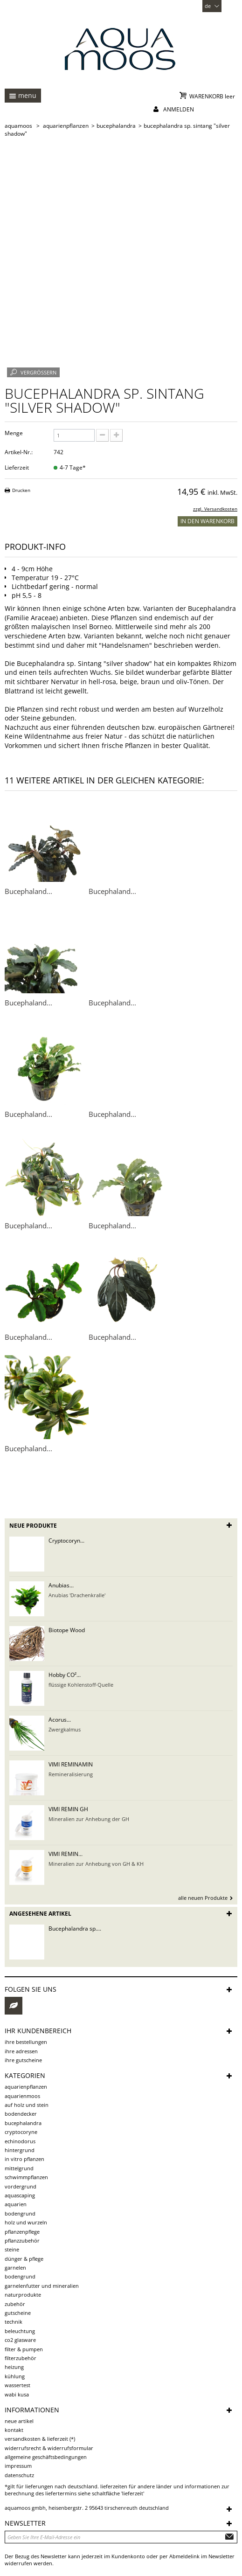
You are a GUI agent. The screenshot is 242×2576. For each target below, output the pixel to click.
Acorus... (59, 1720)
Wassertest (17, 2385)
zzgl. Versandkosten (215, 509)
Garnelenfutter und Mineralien (42, 2285)
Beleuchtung (20, 2330)
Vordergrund (20, 2186)
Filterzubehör (20, 2357)
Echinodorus (20, 2141)
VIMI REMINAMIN (70, 1764)
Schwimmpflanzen (26, 2177)
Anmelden (178, 109)
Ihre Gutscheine (23, 2060)
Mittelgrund (19, 2168)
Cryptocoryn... (66, 1540)
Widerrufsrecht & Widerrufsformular (49, 2447)
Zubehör (15, 2303)
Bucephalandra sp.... (74, 1928)
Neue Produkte (33, 1526)
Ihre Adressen (21, 2051)
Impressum (18, 2465)
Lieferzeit (17, 467)
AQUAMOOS (18, 126)
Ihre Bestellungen (26, 2041)
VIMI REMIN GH (68, 1809)
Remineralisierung (70, 1774)
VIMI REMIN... (65, 1854)
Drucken (21, 490)
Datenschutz (19, 2475)
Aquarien (16, 2204)
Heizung (14, 2366)
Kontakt (14, 2429)
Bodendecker (21, 2113)
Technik (13, 2321)
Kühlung (15, 2376)
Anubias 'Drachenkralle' (76, 1595)
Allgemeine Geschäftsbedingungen (46, 2456)
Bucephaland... (28, 891)
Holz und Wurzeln (26, 2222)
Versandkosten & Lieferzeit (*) (40, 2438)
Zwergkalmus (64, 1729)
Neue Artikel (19, 2420)
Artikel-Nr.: (19, 452)
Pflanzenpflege (22, 2231)
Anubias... (61, 1585)
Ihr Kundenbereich (38, 2030)
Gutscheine (18, 2312)
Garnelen (15, 2267)
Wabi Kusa (17, 2394)
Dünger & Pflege (24, 2258)
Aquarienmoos (22, 2095)
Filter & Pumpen (24, 2349)
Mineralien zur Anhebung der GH (88, 1818)
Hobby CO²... (64, 1675)
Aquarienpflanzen (26, 2086)
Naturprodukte (23, 2294)
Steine (12, 2249)
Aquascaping (20, 2195)
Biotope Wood (66, 1630)
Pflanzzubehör (22, 2240)
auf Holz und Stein (26, 2104)
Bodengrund (20, 2213)
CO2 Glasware (20, 2339)
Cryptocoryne (21, 2131)
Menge (14, 433)
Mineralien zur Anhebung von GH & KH (96, 1863)
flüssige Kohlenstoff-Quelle (80, 1684)
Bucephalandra (23, 2122)
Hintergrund (20, 2150)
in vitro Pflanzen (24, 2158)
